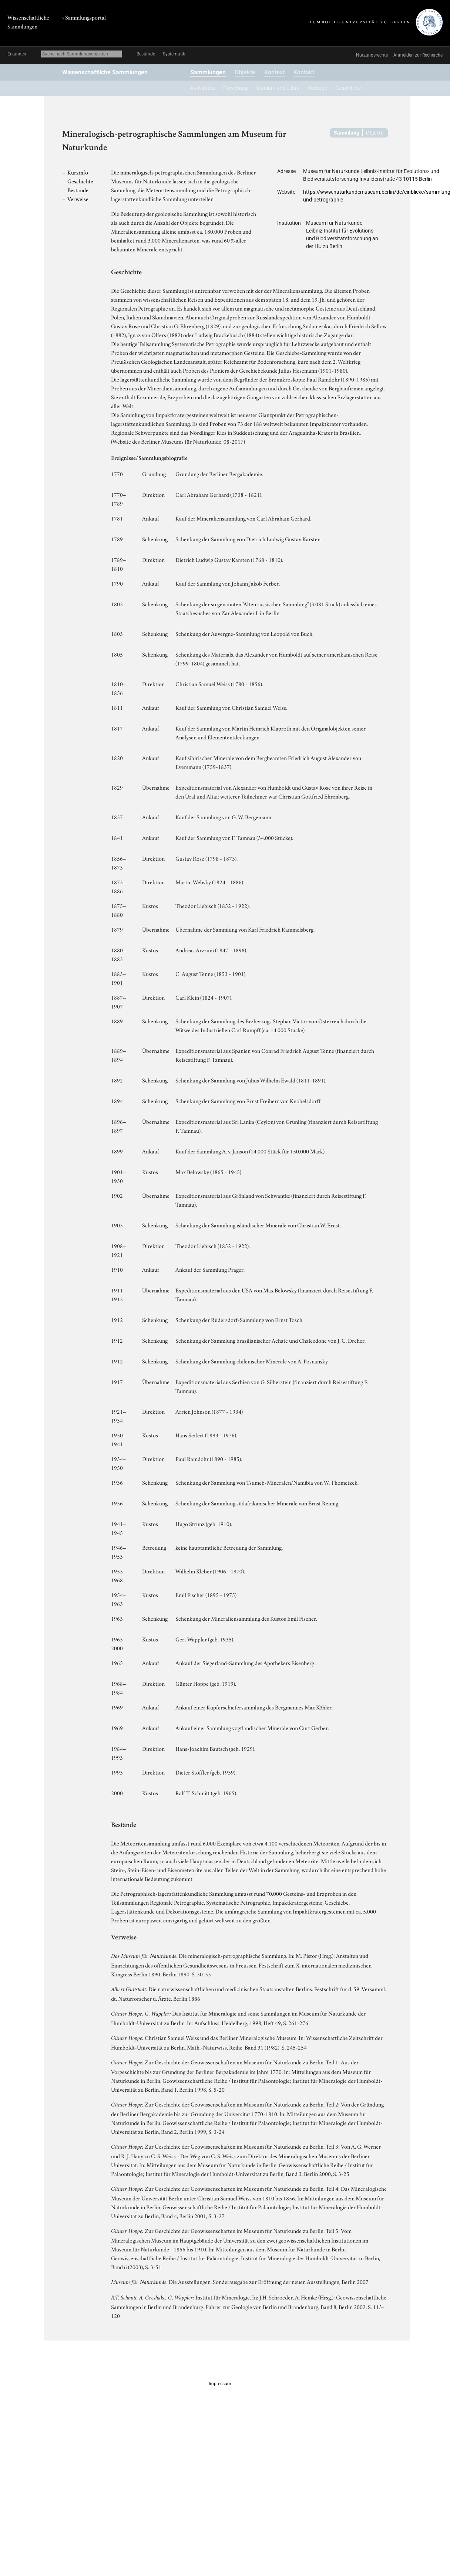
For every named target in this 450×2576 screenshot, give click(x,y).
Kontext (274, 72)
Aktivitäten (202, 88)
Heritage (317, 88)
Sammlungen (208, 72)
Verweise (77, 198)
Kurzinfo (77, 172)
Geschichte (348, 88)
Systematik (174, 54)
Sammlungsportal (85, 17)
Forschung (235, 88)
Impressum (220, 2383)
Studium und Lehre (277, 88)
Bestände (146, 54)
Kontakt (303, 72)
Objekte (245, 72)
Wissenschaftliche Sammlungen (105, 72)
